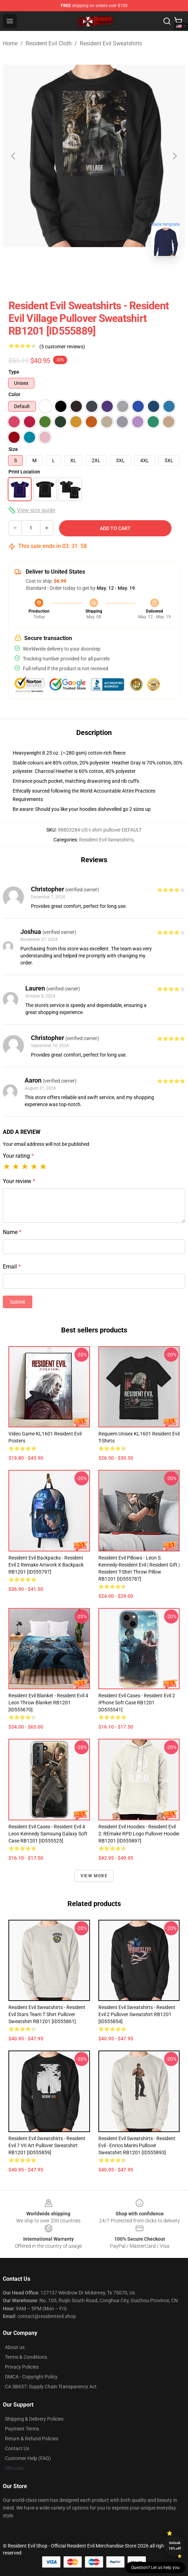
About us (15, 2347)
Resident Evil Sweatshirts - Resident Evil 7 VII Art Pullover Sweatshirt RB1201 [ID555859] (46, 2145)
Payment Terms (22, 2429)
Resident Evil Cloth (49, 43)
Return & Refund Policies (31, 2438)
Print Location (24, 471)
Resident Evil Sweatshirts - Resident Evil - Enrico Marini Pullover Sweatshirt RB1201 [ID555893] (136, 2145)
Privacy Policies (22, 2367)
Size (13, 449)
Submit (17, 1302)
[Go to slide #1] (76, 277)
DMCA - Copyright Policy (31, 2377)
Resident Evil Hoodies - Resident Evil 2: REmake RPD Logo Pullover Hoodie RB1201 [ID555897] (138, 1834)
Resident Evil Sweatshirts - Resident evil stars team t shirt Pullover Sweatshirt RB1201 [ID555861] (46, 2014)
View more (94, 1875)
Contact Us (17, 2448)
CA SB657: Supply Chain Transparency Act (51, 2386)
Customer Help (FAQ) (28, 2458)
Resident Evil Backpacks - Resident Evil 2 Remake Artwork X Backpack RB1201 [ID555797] (46, 1565)
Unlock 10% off (175, 2545)
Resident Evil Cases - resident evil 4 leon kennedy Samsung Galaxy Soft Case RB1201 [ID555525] (47, 1834)
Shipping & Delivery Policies (34, 2419)
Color (14, 394)
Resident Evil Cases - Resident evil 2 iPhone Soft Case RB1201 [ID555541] (136, 1702)
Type (13, 372)
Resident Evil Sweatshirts (111, 43)
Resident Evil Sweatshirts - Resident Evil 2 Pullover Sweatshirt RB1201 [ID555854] (136, 2014)
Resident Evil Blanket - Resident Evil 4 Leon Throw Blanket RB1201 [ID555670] (48, 1702)
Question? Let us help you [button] (155, 2567)
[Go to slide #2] (112, 277)
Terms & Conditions (26, 2357)
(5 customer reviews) (62, 346)
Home (10, 43)
